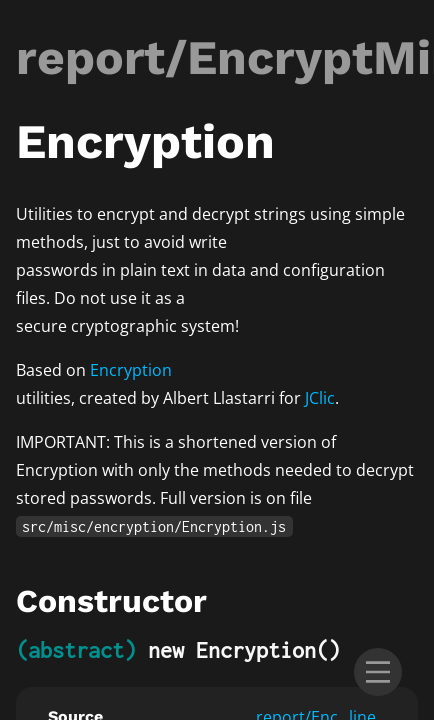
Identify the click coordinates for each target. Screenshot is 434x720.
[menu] (378, 672)
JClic (320, 398)
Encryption (131, 370)
